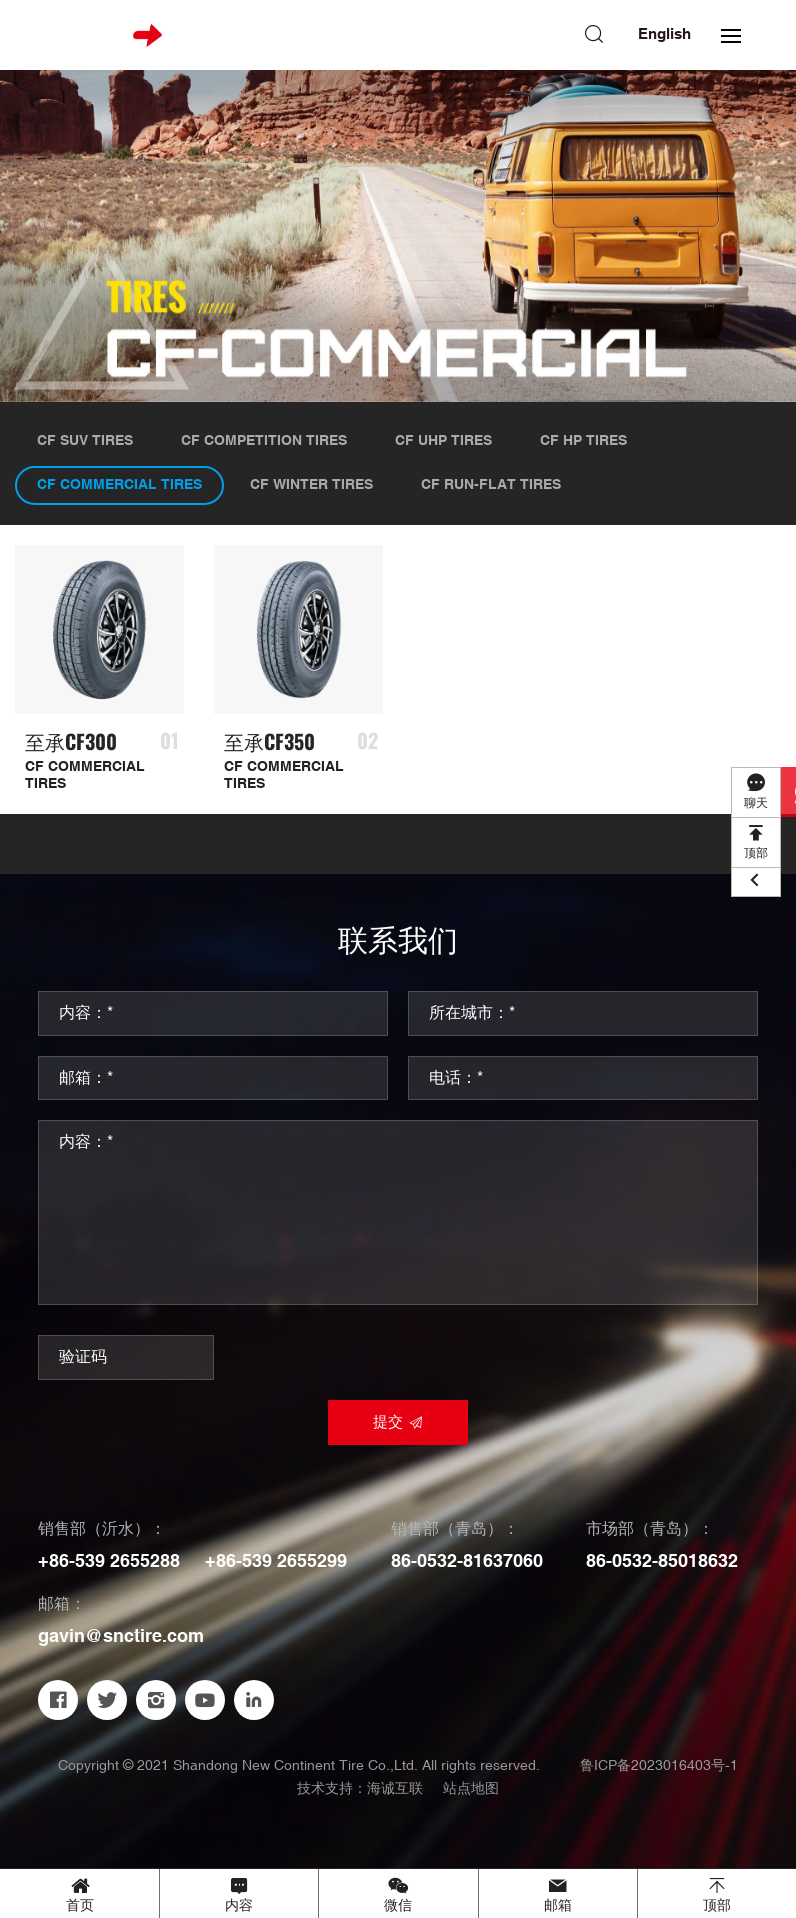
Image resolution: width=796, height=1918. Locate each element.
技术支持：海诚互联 (360, 1788)
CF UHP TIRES (443, 441)
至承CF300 (71, 741)
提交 (388, 1422)
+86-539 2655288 (109, 1561)
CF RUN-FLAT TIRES (491, 485)
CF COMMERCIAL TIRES (119, 485)
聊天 (756, 803)
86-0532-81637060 (467, 1561)
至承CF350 (269, 741)
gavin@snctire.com (121, 1636)
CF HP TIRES (583, 441)
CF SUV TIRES (85, 441)
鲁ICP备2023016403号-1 (659, 1765)
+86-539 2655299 (276, 1561)
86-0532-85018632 (662, 1561)
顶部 (756, 853)
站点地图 (471, 1789)
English (664, 34)
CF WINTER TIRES (311, 485)
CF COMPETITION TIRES (264, 441)
